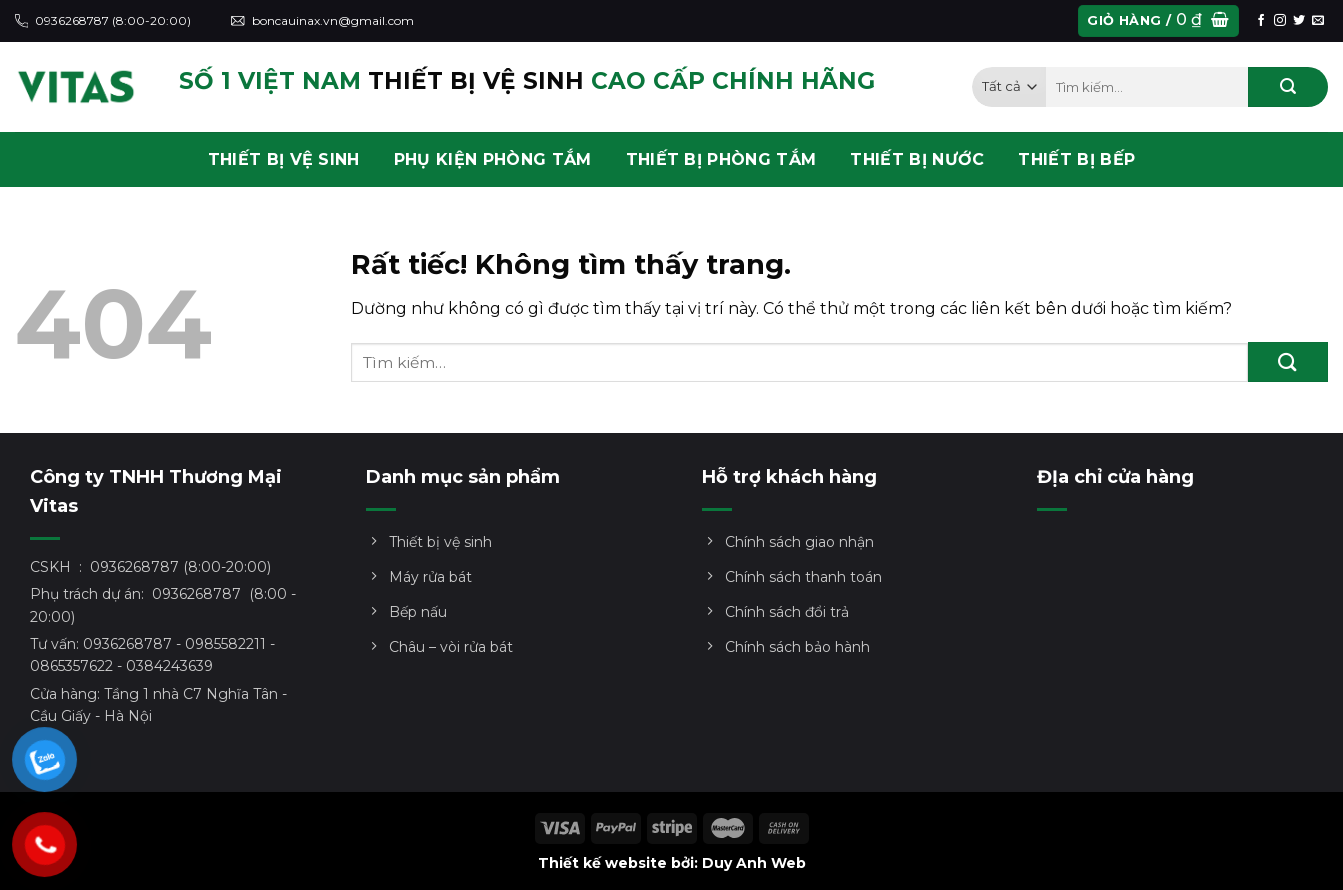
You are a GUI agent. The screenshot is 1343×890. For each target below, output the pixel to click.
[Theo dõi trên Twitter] (1299, 21)
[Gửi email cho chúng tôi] (1318, 21)
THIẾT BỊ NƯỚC (917, 159)
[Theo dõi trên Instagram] (1280, 21)
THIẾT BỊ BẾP (1076, 159)
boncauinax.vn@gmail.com (322, 20)
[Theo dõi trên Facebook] (1261, 21)
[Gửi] (1288, 87)
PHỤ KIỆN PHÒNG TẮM (493, 159)
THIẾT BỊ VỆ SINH (284, 159)
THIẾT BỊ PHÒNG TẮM (721, 159)
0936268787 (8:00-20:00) (103, 20)
